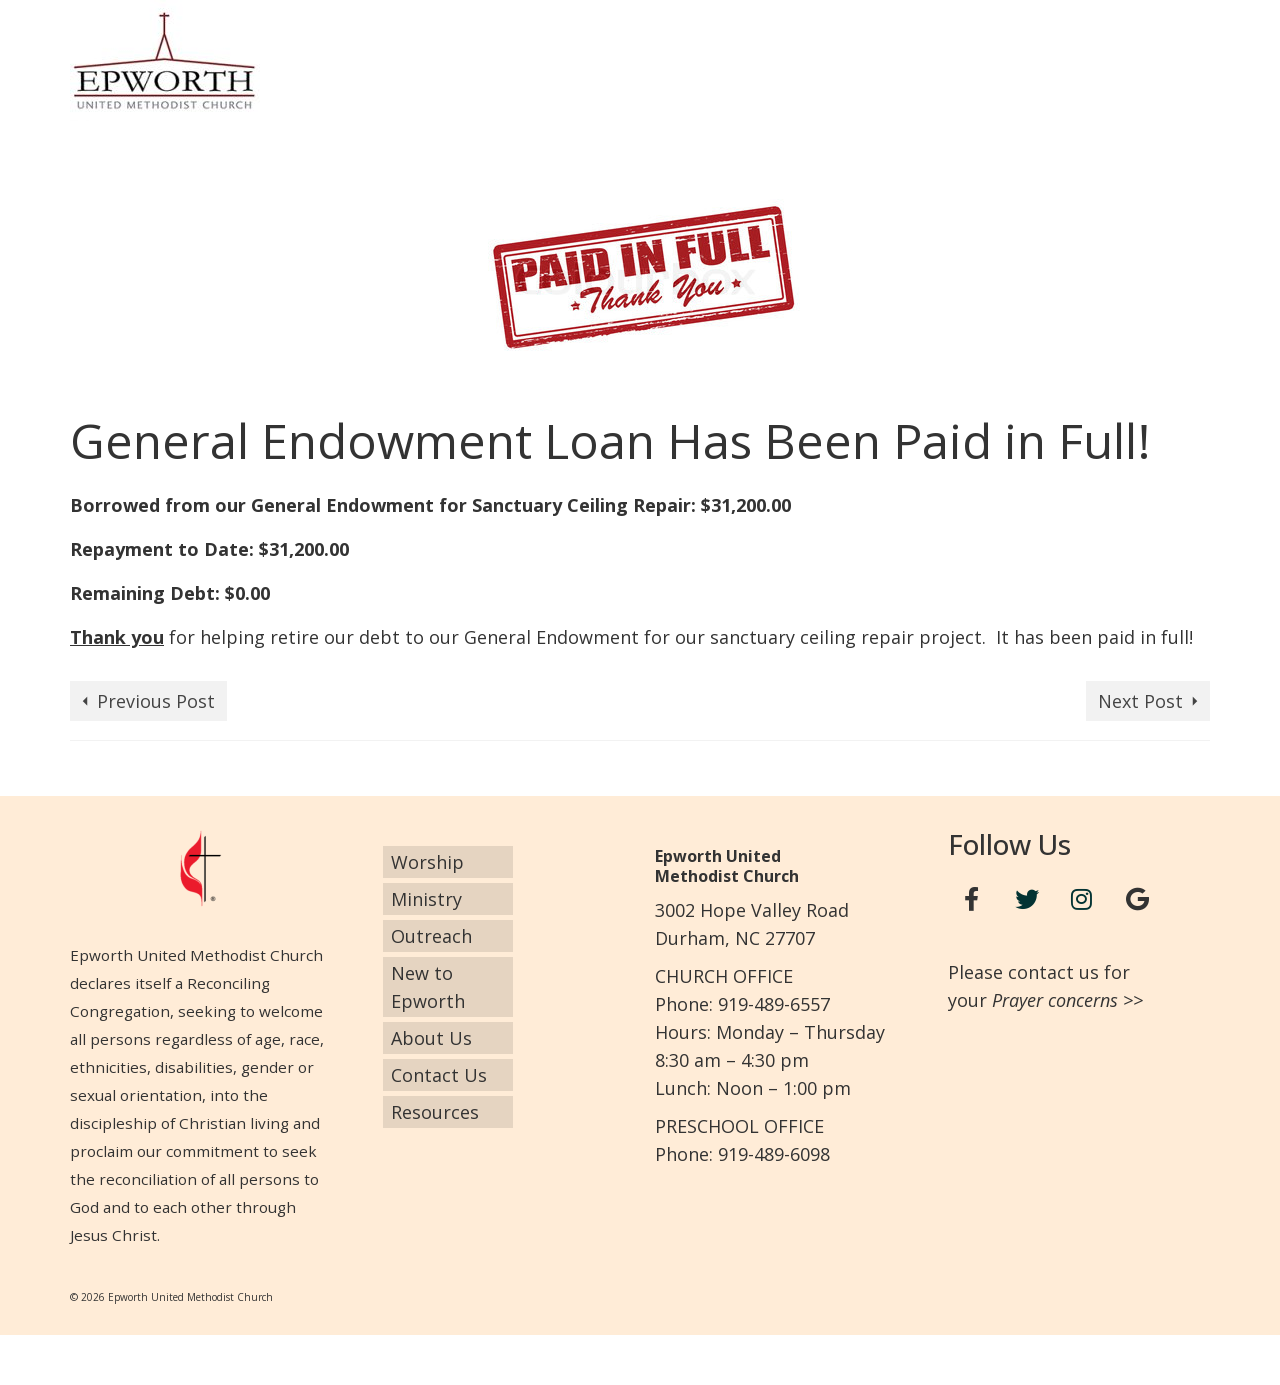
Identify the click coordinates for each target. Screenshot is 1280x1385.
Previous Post (156, 701)
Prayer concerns (1055, 1000)
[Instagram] (1082, 899)
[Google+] (1137, 899)
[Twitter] (1027, 899)
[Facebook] (972, 899)
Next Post (1140, 701)
